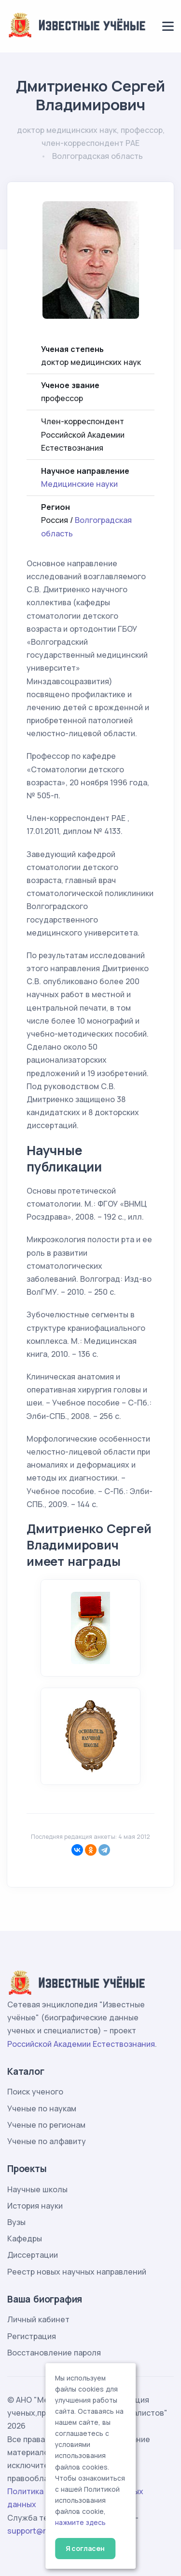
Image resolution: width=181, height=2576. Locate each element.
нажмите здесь (80, 2522)
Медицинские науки (79, 484)
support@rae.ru (36, 2530)
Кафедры (24, 2238)
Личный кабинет (38, 2319)
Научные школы (37, 2189)
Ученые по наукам (41, 2108)
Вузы (16, 2222)
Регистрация (31, 2336)
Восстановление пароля (54, 2352)
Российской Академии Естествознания (81, 2044)
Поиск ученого (35, 2091)
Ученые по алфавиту (46, 2141)
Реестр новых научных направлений (76, 2271)
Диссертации (32, 2255)
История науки (35, 2205)
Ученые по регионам (46, 2125)
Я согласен (85, 2548)
